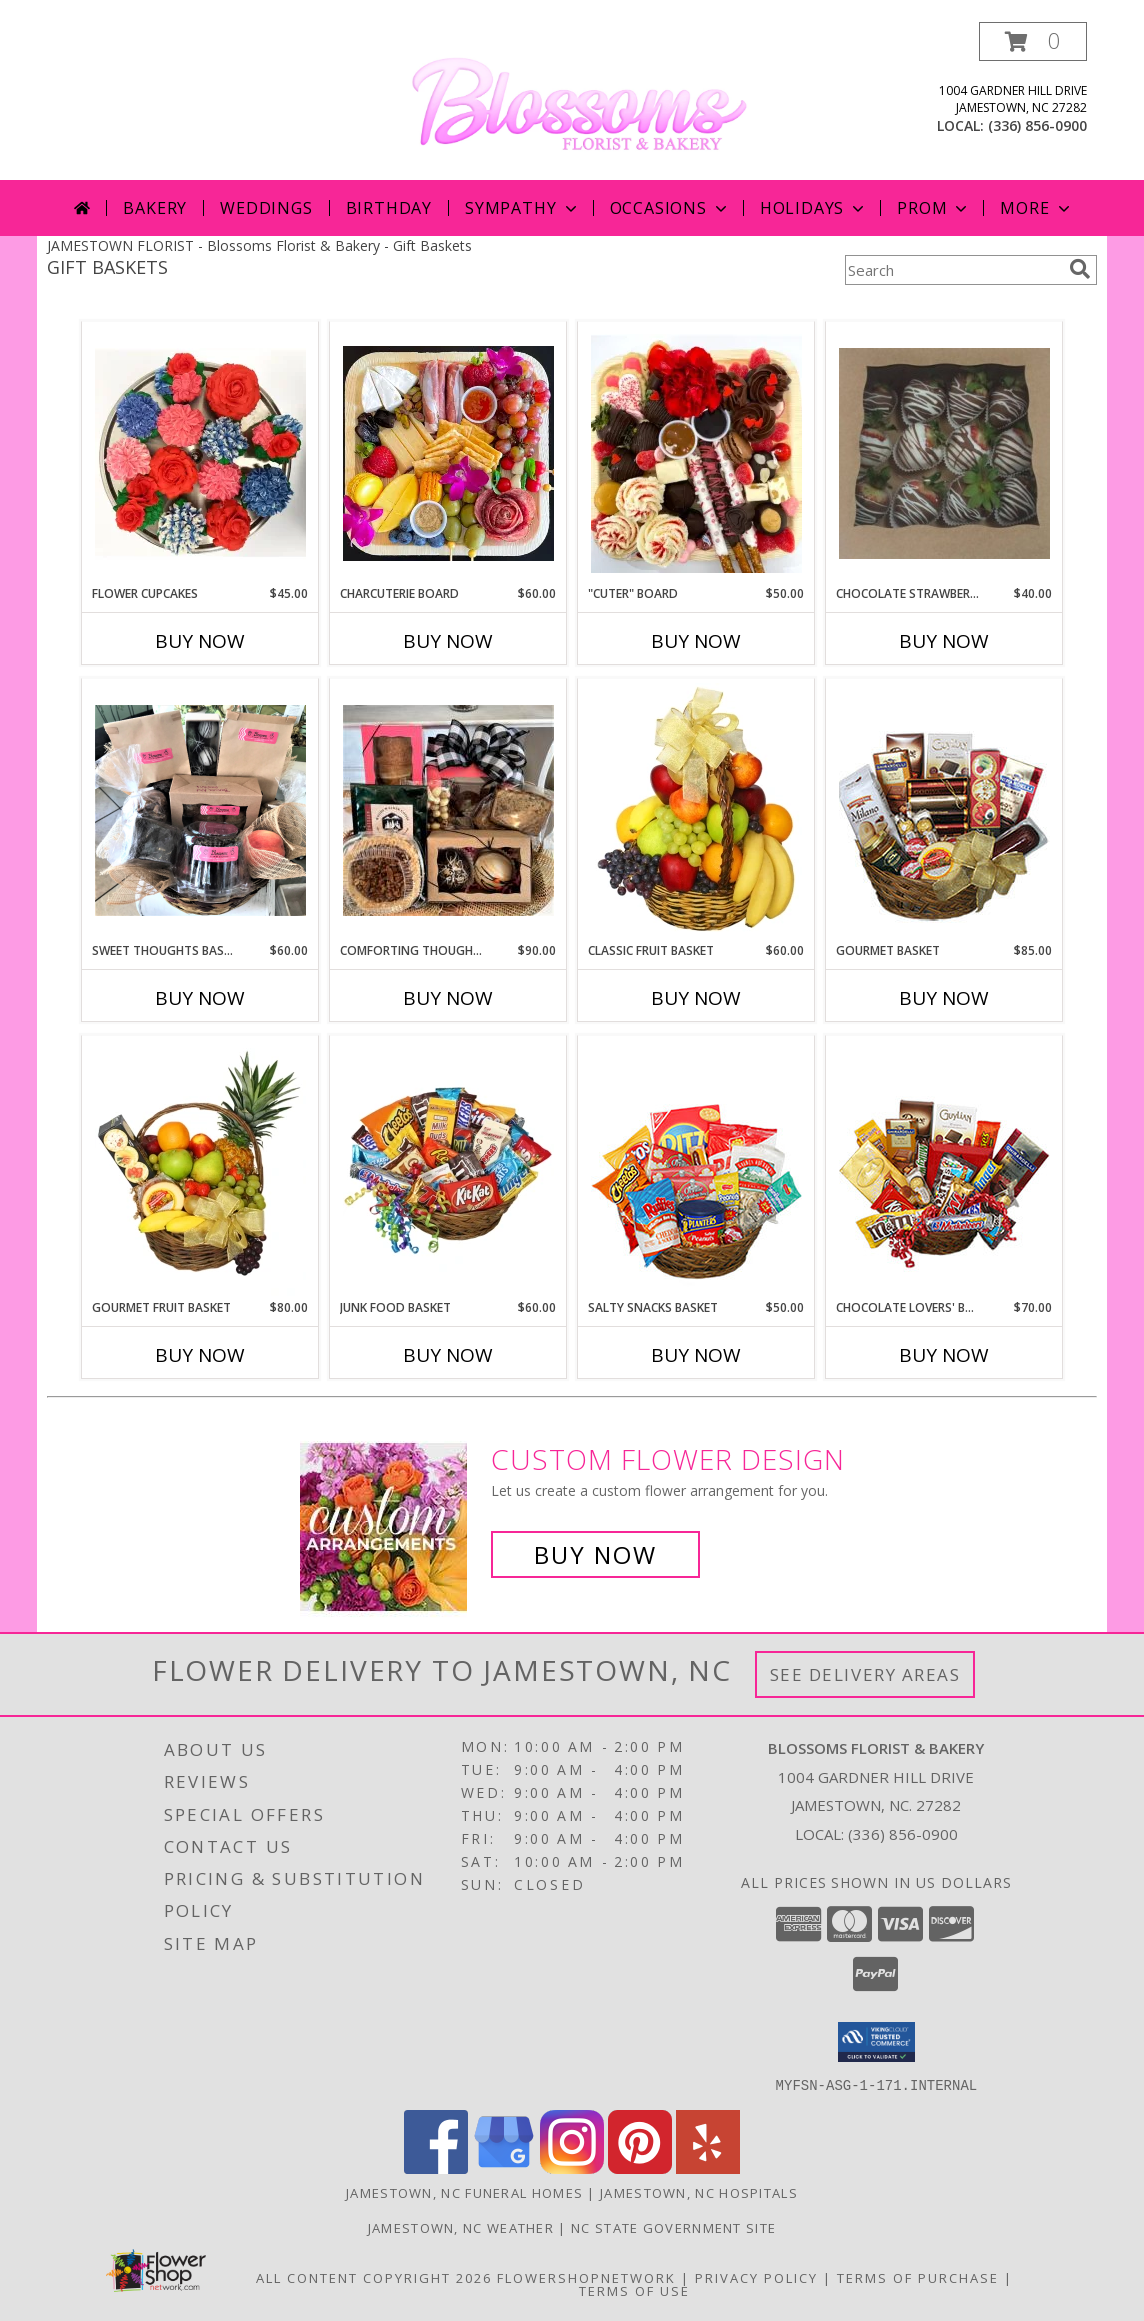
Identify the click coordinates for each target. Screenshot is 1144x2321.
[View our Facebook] (436, 2167)
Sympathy (522, 208)
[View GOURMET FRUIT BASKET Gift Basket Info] (200, 1168)
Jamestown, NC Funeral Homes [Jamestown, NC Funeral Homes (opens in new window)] (464, 2192)
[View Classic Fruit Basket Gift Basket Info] (696, 811)
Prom (934, 208)
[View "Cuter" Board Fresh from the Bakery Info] (696, 453)
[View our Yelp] (708, 2167)
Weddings (266, 208)
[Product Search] (953, 270)
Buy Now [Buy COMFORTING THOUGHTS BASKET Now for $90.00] (448, 998)
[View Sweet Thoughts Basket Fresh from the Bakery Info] (200, 810)
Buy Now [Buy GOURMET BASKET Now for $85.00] (944, 998)
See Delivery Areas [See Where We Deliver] (865, 1674)
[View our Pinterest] (640, 2167)
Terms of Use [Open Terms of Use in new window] (634, 2290)
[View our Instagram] (572, 2167)
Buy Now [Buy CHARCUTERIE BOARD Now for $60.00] (448, 641)
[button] (1033, 41)
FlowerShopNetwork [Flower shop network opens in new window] (586, 2277)
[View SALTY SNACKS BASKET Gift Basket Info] (696, 1168)
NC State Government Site (673, 2227)
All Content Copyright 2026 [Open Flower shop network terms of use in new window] (374, 2277)
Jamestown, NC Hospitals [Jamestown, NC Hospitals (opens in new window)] (699, 2192)
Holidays (814, 208)
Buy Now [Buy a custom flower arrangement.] (595, 1554)
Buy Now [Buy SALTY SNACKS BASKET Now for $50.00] (696, 1355)
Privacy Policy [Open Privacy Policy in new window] (756, 2277)
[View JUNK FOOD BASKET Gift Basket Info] (448, 1168)
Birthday (389, 208)
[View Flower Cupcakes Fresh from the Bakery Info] (200, 454)
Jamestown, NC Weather (461, 2227)
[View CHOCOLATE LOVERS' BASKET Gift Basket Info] (944, 1168)
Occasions (670, 208)
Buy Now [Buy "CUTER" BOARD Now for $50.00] (696, 641)
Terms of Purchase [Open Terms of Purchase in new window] (918, 2277)
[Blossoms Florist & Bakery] (579, 99)
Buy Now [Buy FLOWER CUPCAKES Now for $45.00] (200, 641)
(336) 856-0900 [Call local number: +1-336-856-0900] (1037, 125)
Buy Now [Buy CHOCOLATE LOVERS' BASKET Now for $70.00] (944, 1355)
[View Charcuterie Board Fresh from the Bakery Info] (448, 453)
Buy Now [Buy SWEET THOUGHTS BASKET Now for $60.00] (200, 998)
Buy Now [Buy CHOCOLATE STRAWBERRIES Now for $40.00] (944, 641)
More (1036, 208)
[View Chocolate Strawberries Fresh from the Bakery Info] (944, 453)
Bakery (155, 208)
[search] (1080, 269)
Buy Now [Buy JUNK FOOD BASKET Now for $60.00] (448, 1355)
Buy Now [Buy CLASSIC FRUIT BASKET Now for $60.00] (696, 998)
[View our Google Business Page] (504, 2167)
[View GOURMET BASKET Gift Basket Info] (944, 811)
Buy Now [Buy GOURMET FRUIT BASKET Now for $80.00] (200, 1355)
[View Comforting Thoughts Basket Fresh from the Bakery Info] (448, 810)
